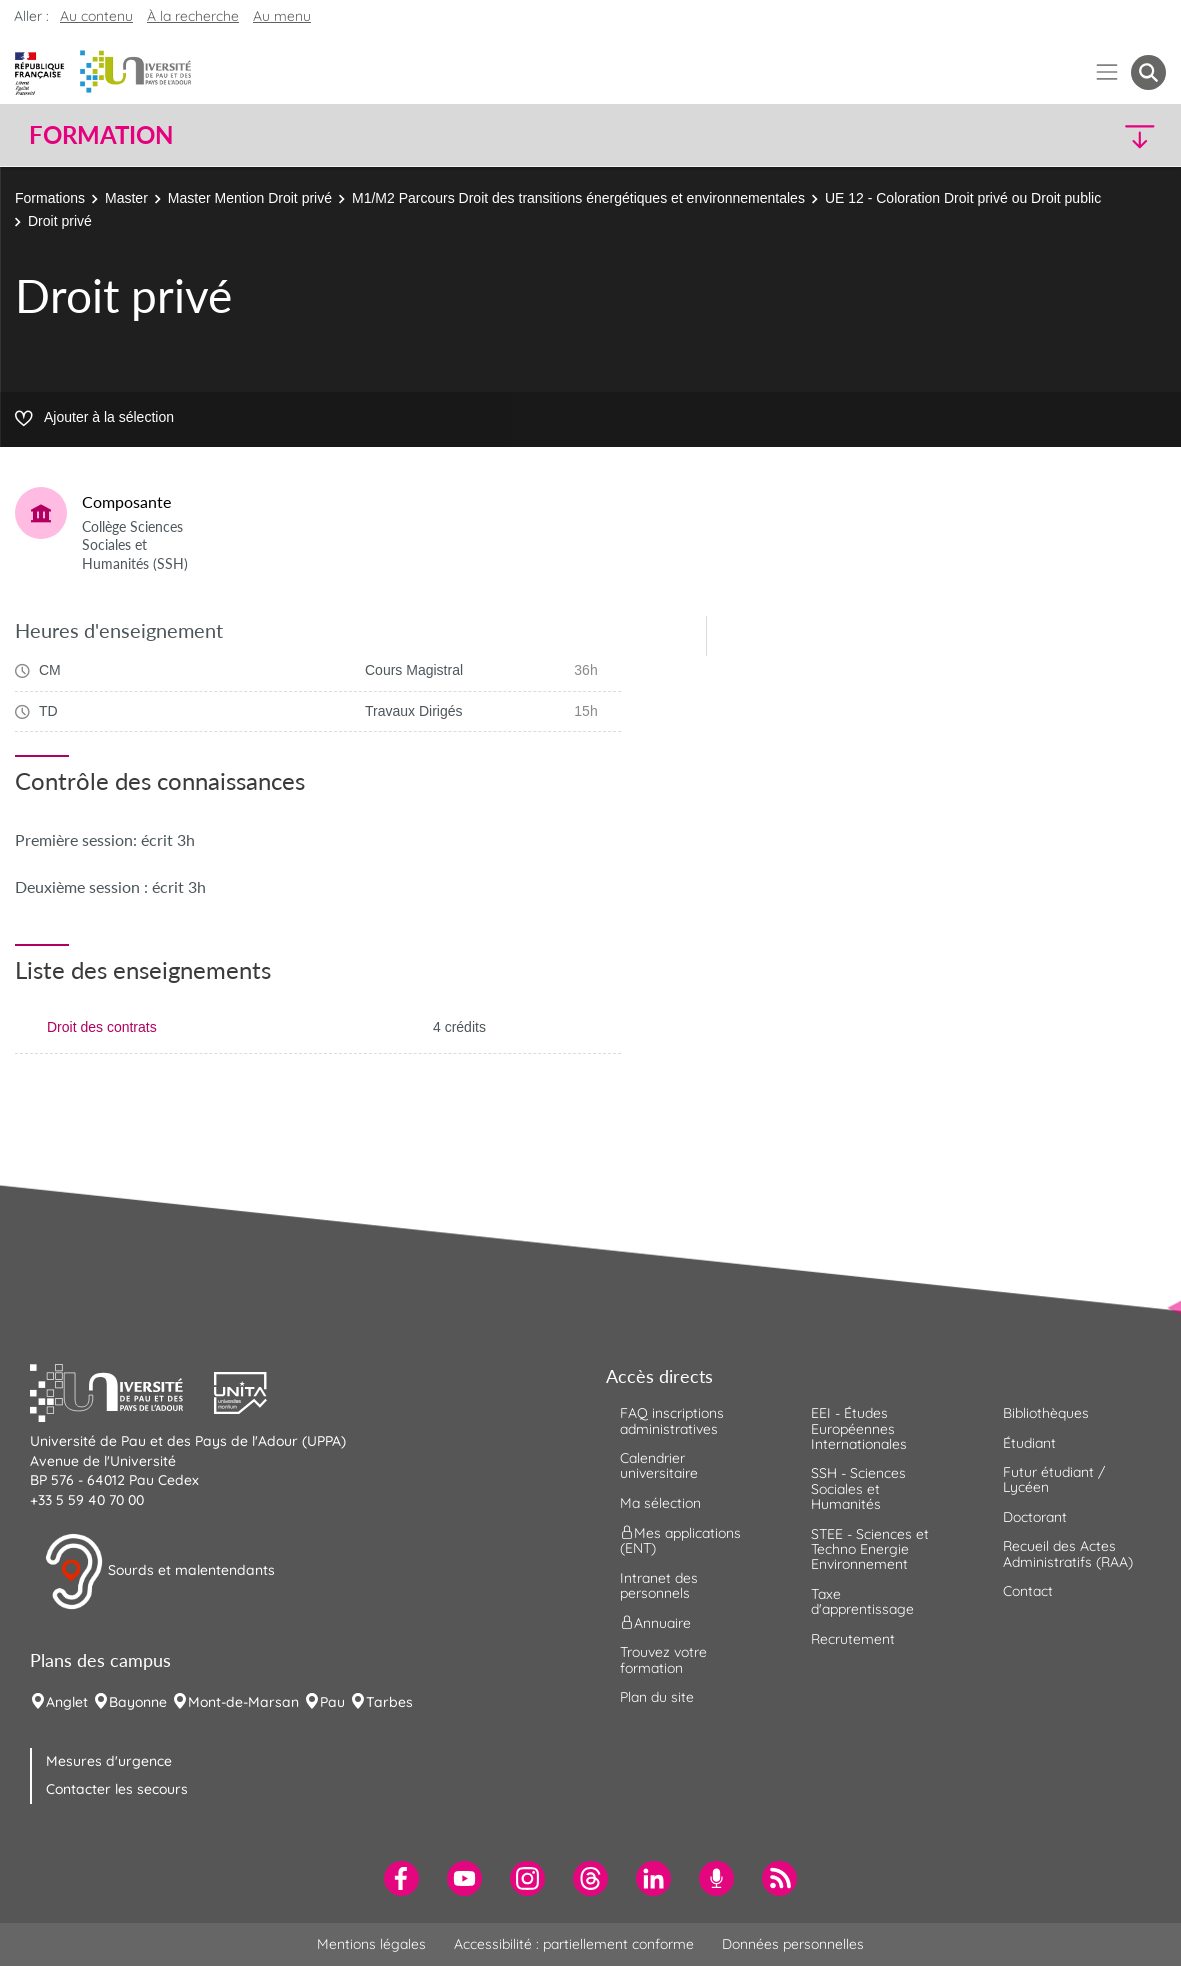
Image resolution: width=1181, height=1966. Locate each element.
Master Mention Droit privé (250, 198)
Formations (50, 198)
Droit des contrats (102, 1027)
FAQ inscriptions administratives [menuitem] (672, 1420)
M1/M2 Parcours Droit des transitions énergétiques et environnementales (578, 198)
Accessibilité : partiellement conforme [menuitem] (574, 1944)
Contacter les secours (117, 1789)
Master (126, 198)
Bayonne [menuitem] (138, 1702)
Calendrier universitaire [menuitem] (659, 1465)
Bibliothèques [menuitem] (1046, 1413)
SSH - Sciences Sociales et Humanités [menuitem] (858, 1488)
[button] (1026, 135)
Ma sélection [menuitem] (660, 1503)
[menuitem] (401, 1878)
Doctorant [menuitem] (1035, 1517)
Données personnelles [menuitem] (793, 1944)
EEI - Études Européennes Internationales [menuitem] (859, 1428)
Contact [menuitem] (1028, 1591)
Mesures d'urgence (109, 1761)
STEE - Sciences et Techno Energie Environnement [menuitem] (870, 1549)
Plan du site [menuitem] (657, 1697)
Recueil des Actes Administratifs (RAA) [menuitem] (1068, 1553)
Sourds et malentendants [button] (159, 1572)
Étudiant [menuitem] (1029, 1443)
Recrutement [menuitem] (853, 1639)
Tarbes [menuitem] (389, 1702)
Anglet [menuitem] (67, 1702)
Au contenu (96, 16)
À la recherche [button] (193, 16)
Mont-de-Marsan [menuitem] (243, 1702)
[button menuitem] (1148, 72)
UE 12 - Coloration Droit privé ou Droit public (963, 198)
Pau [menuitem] (332, 1702)
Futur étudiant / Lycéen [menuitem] (1054, 1479)
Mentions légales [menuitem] (371, 1944)
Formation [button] (101, 135)
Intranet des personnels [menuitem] (659, 1585)
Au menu (282, 16)
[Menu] (1107, 72)
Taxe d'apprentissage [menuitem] (862, 1601)
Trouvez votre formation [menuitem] (663, 1659)
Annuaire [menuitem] (655, 1623)
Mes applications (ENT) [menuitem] (680, 1540)
